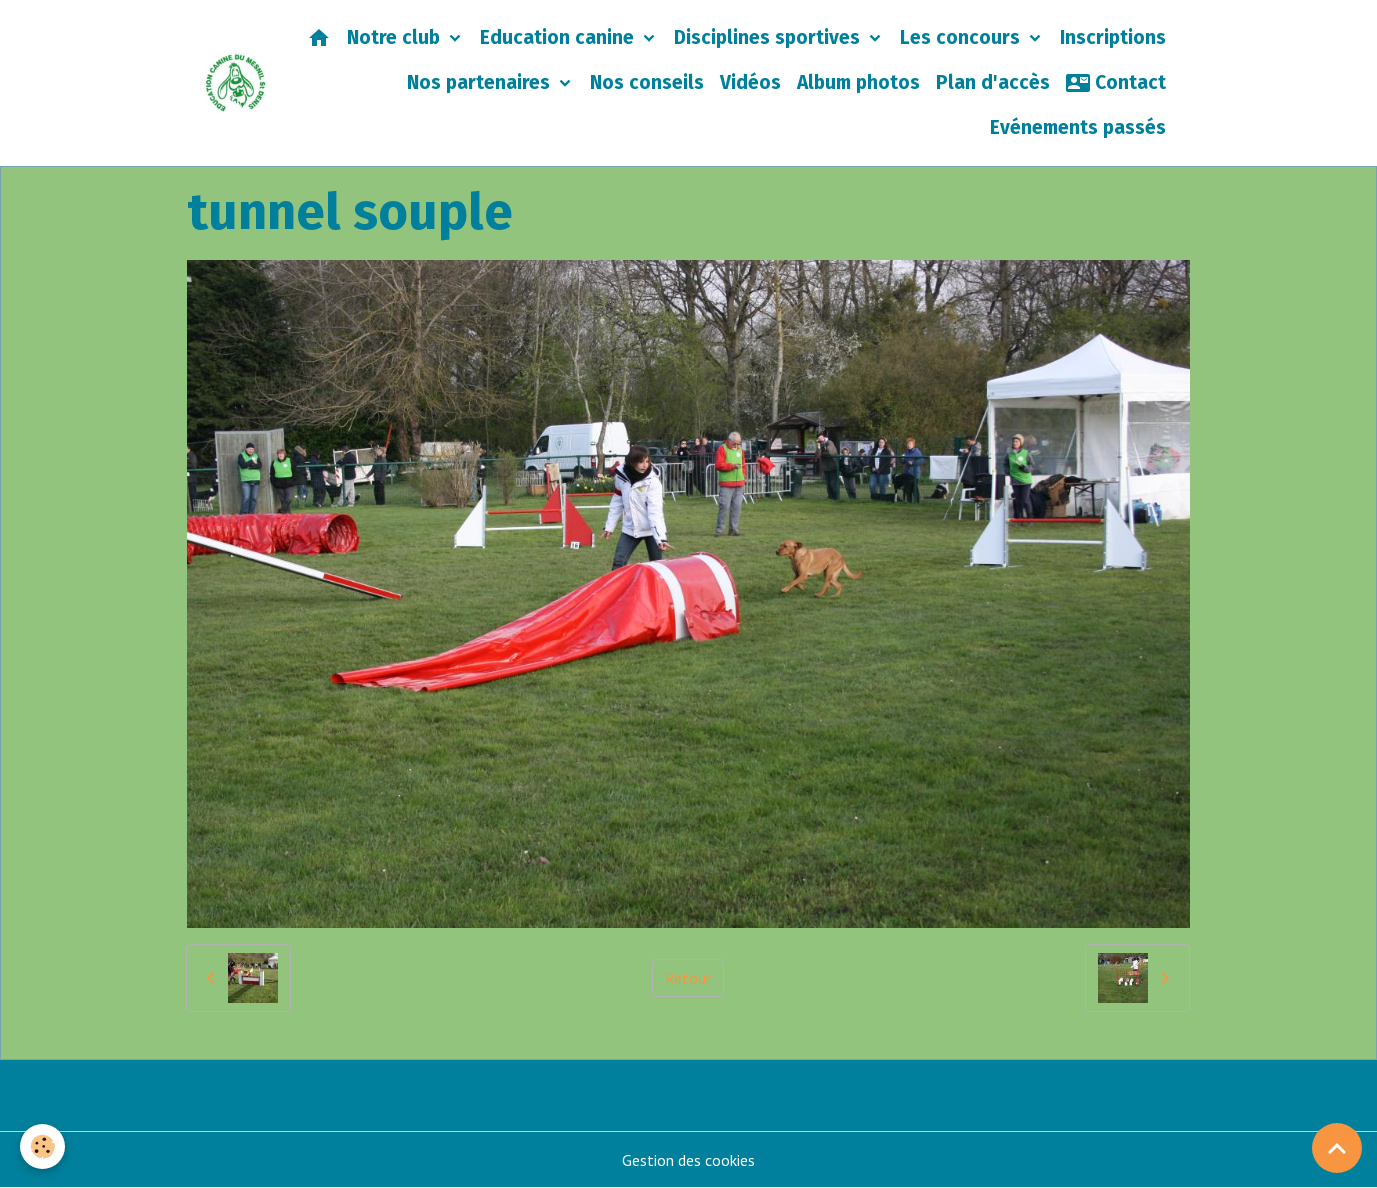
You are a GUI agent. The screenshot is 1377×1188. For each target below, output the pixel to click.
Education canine (559, 37)
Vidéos (750, 82)
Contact (1116, 83)
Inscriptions (1113, 37)
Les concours (962, 37)
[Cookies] (42, 1146)
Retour (688, 978)
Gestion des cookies (688, 1160)
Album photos (858, 82)
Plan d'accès (993, 82)
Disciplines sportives (769, 37)
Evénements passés (1078, 127)
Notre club (396, 37)
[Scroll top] (1337, 1148)
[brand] (236, 82)
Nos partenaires (481, 82)
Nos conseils (647, 82)
